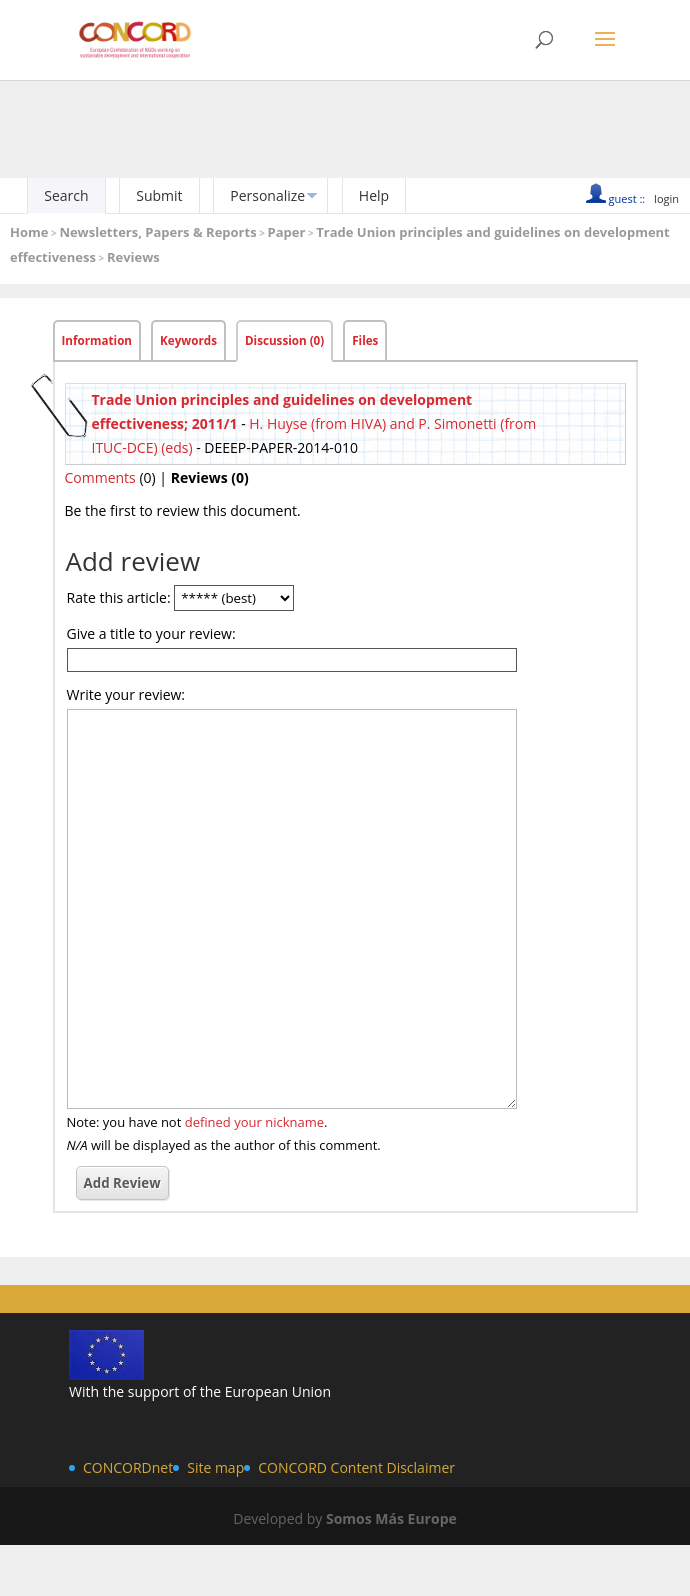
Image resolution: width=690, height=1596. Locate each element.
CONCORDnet (128, 1467)
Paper (287, 232)
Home (29, 232)
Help (374, 195)
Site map (215, 1467)
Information (97, 340)
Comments (100, 477)
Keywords (188, 340)
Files (365, 340)
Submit (159, 195)
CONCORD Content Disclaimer (356, 1467)
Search (66, 195)
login (666, 198)
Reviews (133, 257)
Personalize (267, 195)
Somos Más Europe (391, 1518)
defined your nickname (254, 1122)
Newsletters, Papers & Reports (157, 232)
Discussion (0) (284, 340)
